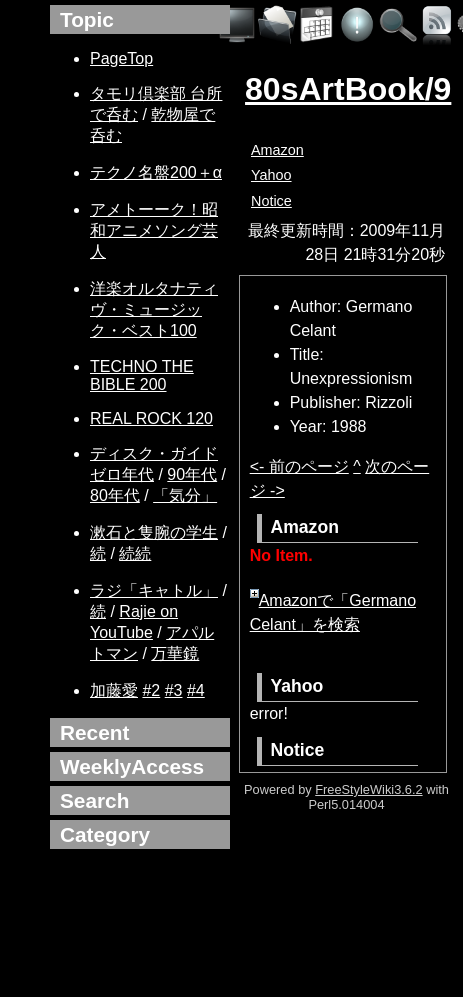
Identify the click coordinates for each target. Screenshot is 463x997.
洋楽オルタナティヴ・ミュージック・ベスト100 (154, 309)
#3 (174, 690)
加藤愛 (114, 690)
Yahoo (271, 175)
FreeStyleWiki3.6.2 (368, 789)
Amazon (277, 150)
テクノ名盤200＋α (156, 172)
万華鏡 (175, 653)
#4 (196, 690)
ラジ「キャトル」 (154, 590)
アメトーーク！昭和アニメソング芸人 (154, 230)
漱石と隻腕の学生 (154, 532)
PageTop (121, 58)
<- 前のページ (299, 466)
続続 (135, 553)
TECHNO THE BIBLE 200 (142, 375)
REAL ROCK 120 (151, 418)
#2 (151, 690)
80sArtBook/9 (348, 89)
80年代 (115, 495)
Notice (271, 201)
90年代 (192, 474)
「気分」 (185, 495)
